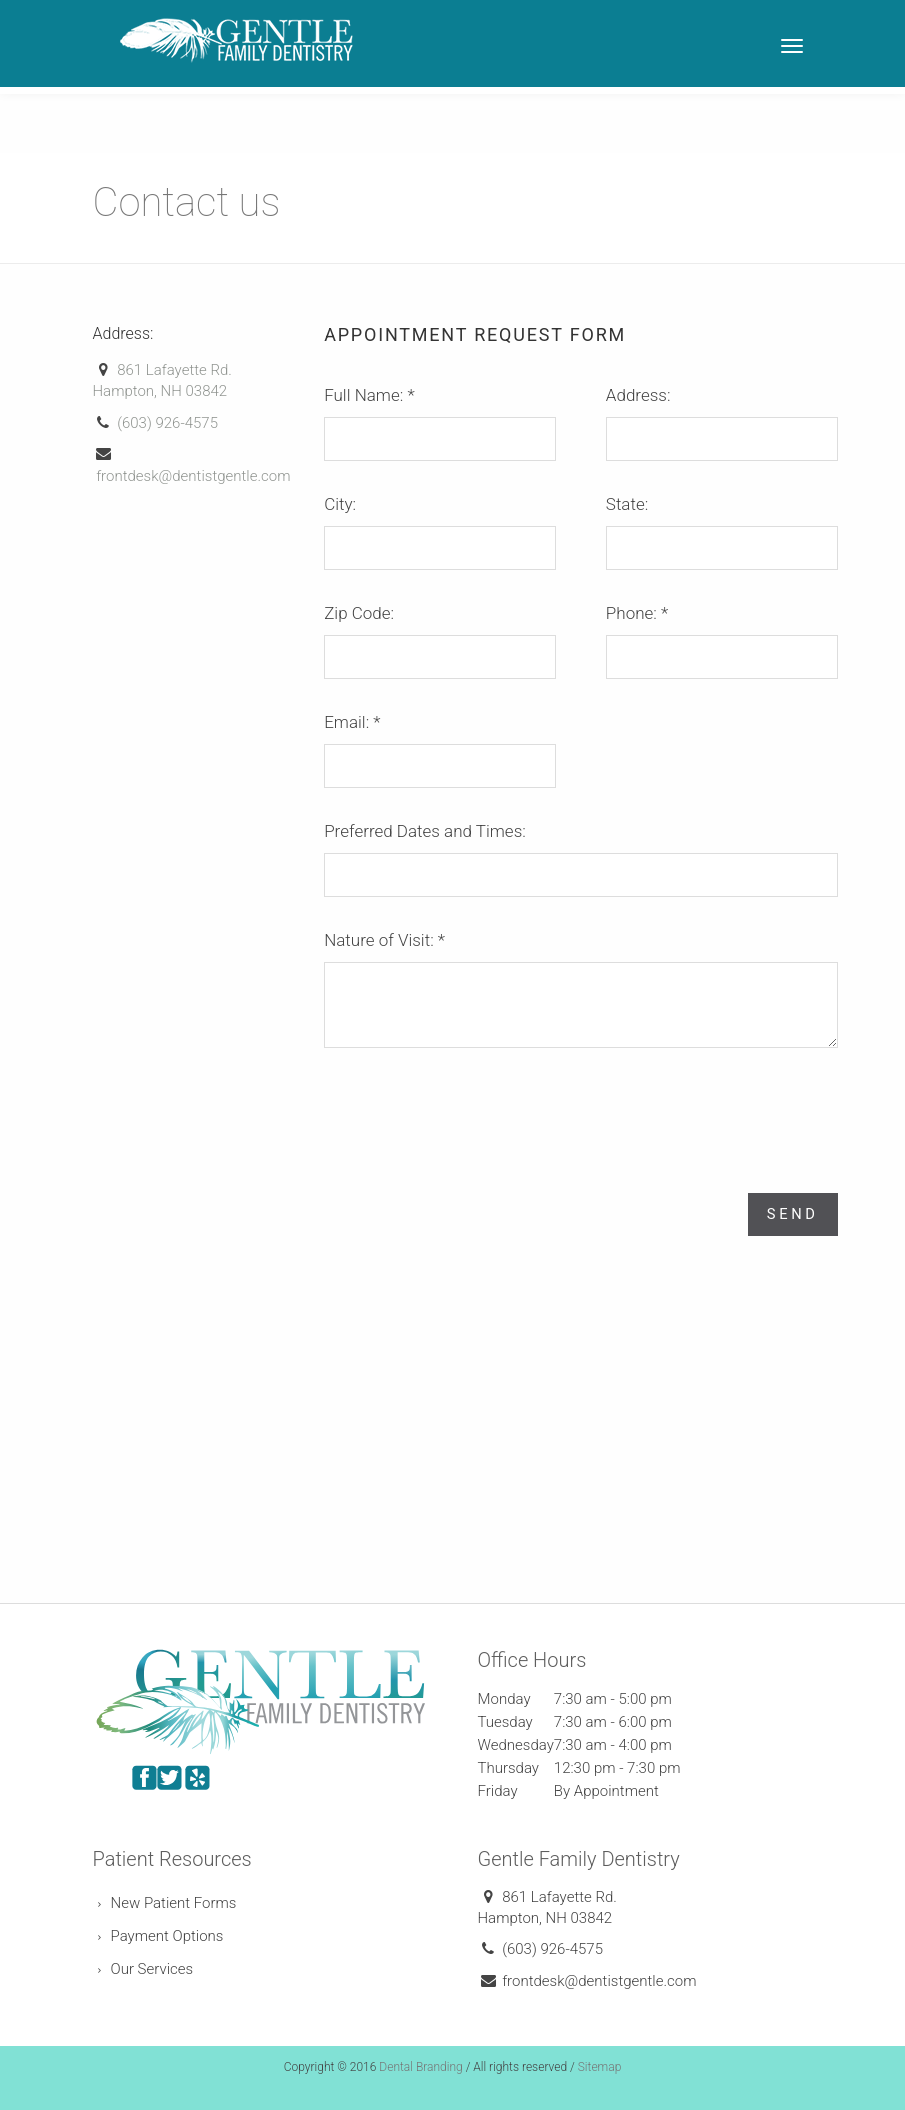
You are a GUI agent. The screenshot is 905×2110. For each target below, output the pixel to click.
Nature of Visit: (384, 940)
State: (627, 504)
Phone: (637, 613)
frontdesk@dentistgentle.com (193, 476)
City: (340, 504)
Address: (638, 395)
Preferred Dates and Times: (425, 831)
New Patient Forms (174, 1902)
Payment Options (167, 1935)
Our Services (152, 1968)
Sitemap (600, 2066)
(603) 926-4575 (167, 423)
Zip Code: (359, 613)
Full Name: (369, 395)
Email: (352, 722)
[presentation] (476, 1109)
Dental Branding (420, 2066)
